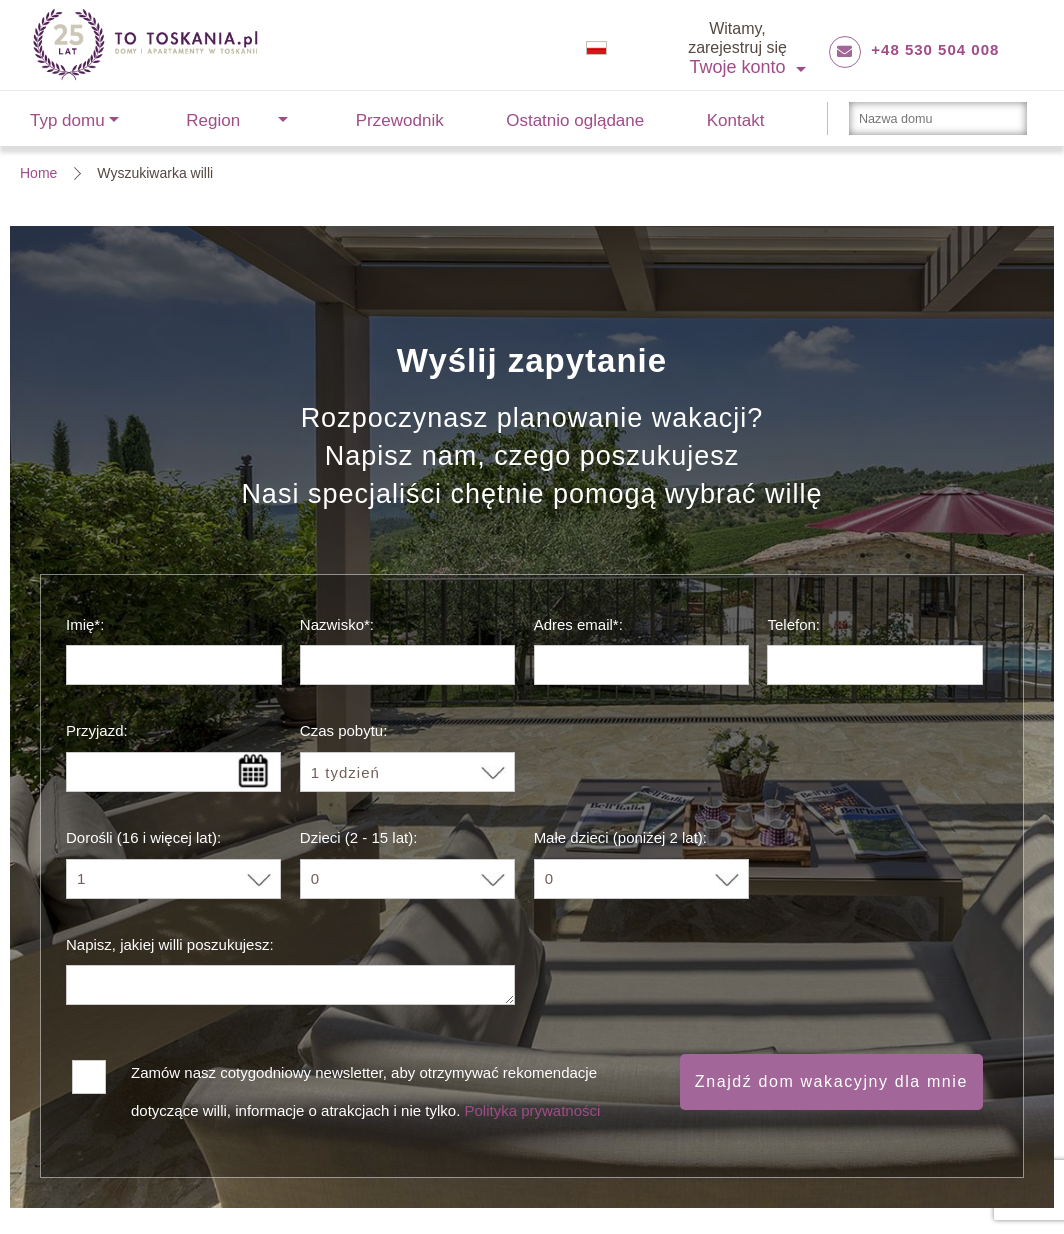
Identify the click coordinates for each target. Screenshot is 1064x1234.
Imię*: (85, 624)
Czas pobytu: (344, 730)
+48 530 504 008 (935, 49)
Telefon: (793, 624)
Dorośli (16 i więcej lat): (143, 837)
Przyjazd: (97, 730)
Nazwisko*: (337, 624)
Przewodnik (400, 120)
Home (38, 173)
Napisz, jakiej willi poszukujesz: (170, 944)
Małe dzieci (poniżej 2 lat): (620, 837)
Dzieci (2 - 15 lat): (359, 837)
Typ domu (67, 120)
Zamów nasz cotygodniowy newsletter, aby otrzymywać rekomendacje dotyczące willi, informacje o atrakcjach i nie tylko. (365, 1079)
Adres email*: (578, 624)
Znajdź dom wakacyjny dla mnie (831, 1081)
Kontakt (736, 120)
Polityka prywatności (532, 1110)
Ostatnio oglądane (575, 120)
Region (213, 120)
